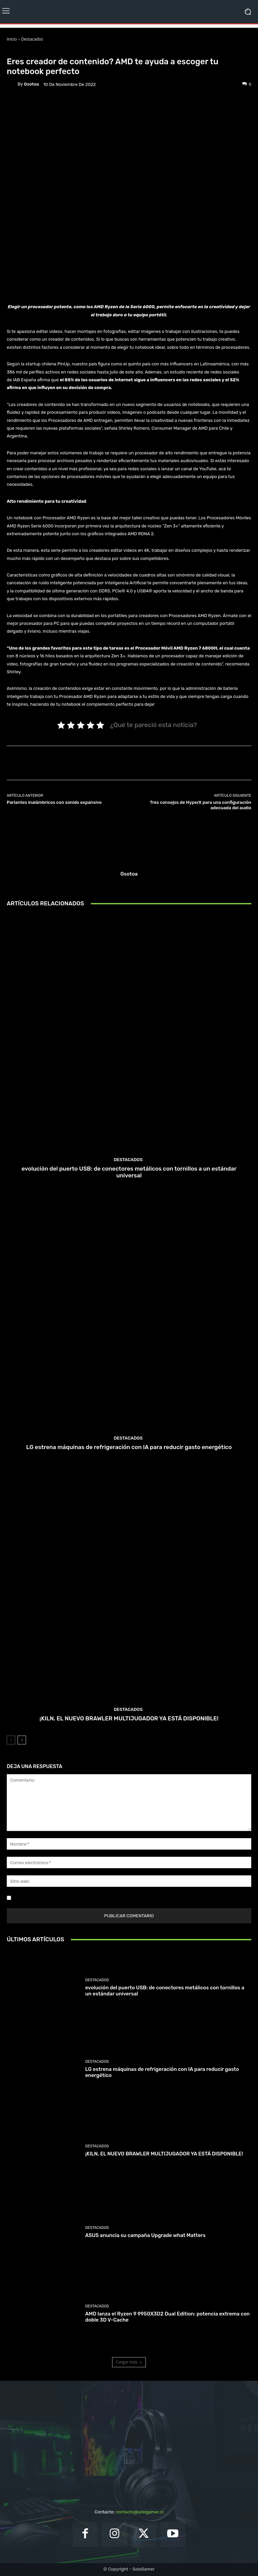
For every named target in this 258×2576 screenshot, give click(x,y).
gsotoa (31, 84)
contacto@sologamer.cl (139, 2511)
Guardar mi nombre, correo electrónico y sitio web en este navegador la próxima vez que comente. (114, 1897)
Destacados (32, 39)
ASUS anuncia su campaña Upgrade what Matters (145, 2235)
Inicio (12, 39)
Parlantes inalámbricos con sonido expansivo (54, 802)
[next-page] (22, 1740)
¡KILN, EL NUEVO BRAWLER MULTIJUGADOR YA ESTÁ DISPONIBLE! (129, 1718)
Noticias (46, 51)
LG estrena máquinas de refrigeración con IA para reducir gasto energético (129, 1447)
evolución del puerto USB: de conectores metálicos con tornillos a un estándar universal (129, 1172)
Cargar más (129, 2362)
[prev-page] (11, 1740)
